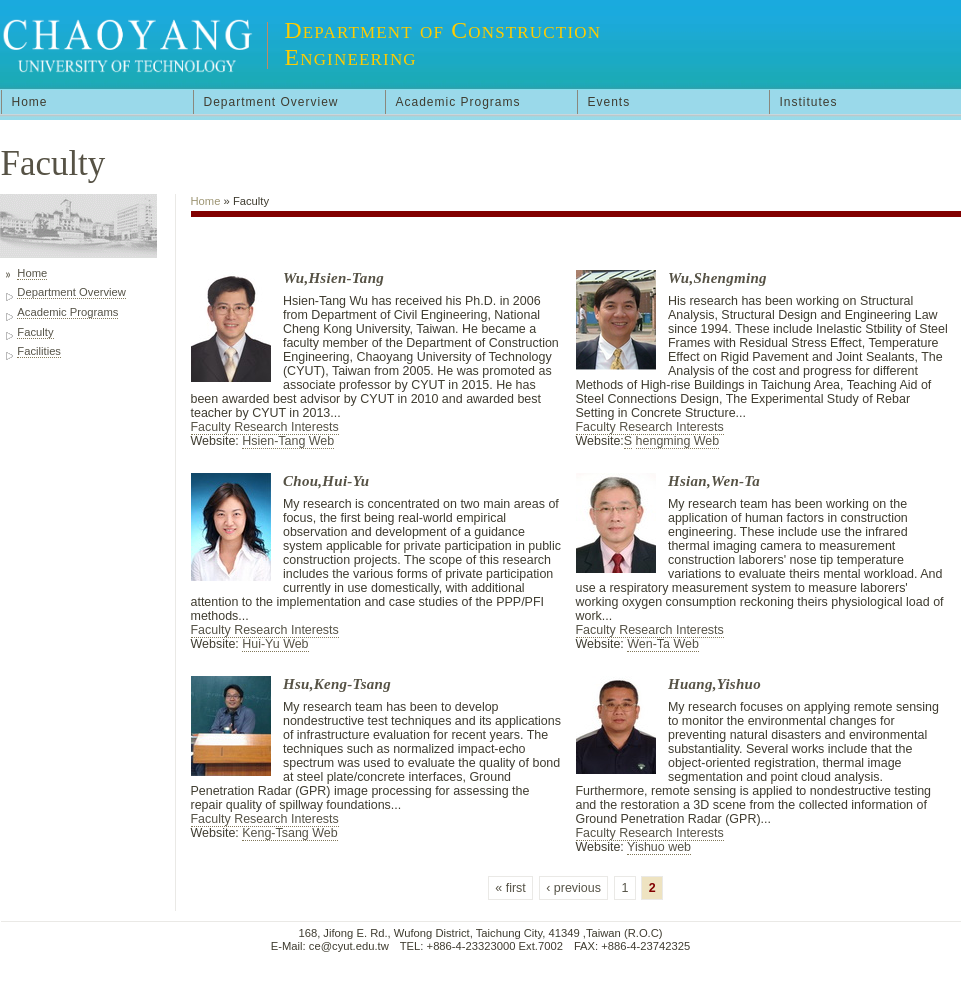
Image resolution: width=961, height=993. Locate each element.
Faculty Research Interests (265, 427)
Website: (217, 441)
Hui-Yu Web (275, 644)
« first (510, 888)
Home (30, 102)
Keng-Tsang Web (289, 833)
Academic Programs (458, 102)
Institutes (809, 102)
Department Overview (271, 102)
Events (609, 102)
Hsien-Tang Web (288, 441)
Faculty (35, 332)
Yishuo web (659, 847)
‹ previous (573, 888)
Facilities (39, 351)
